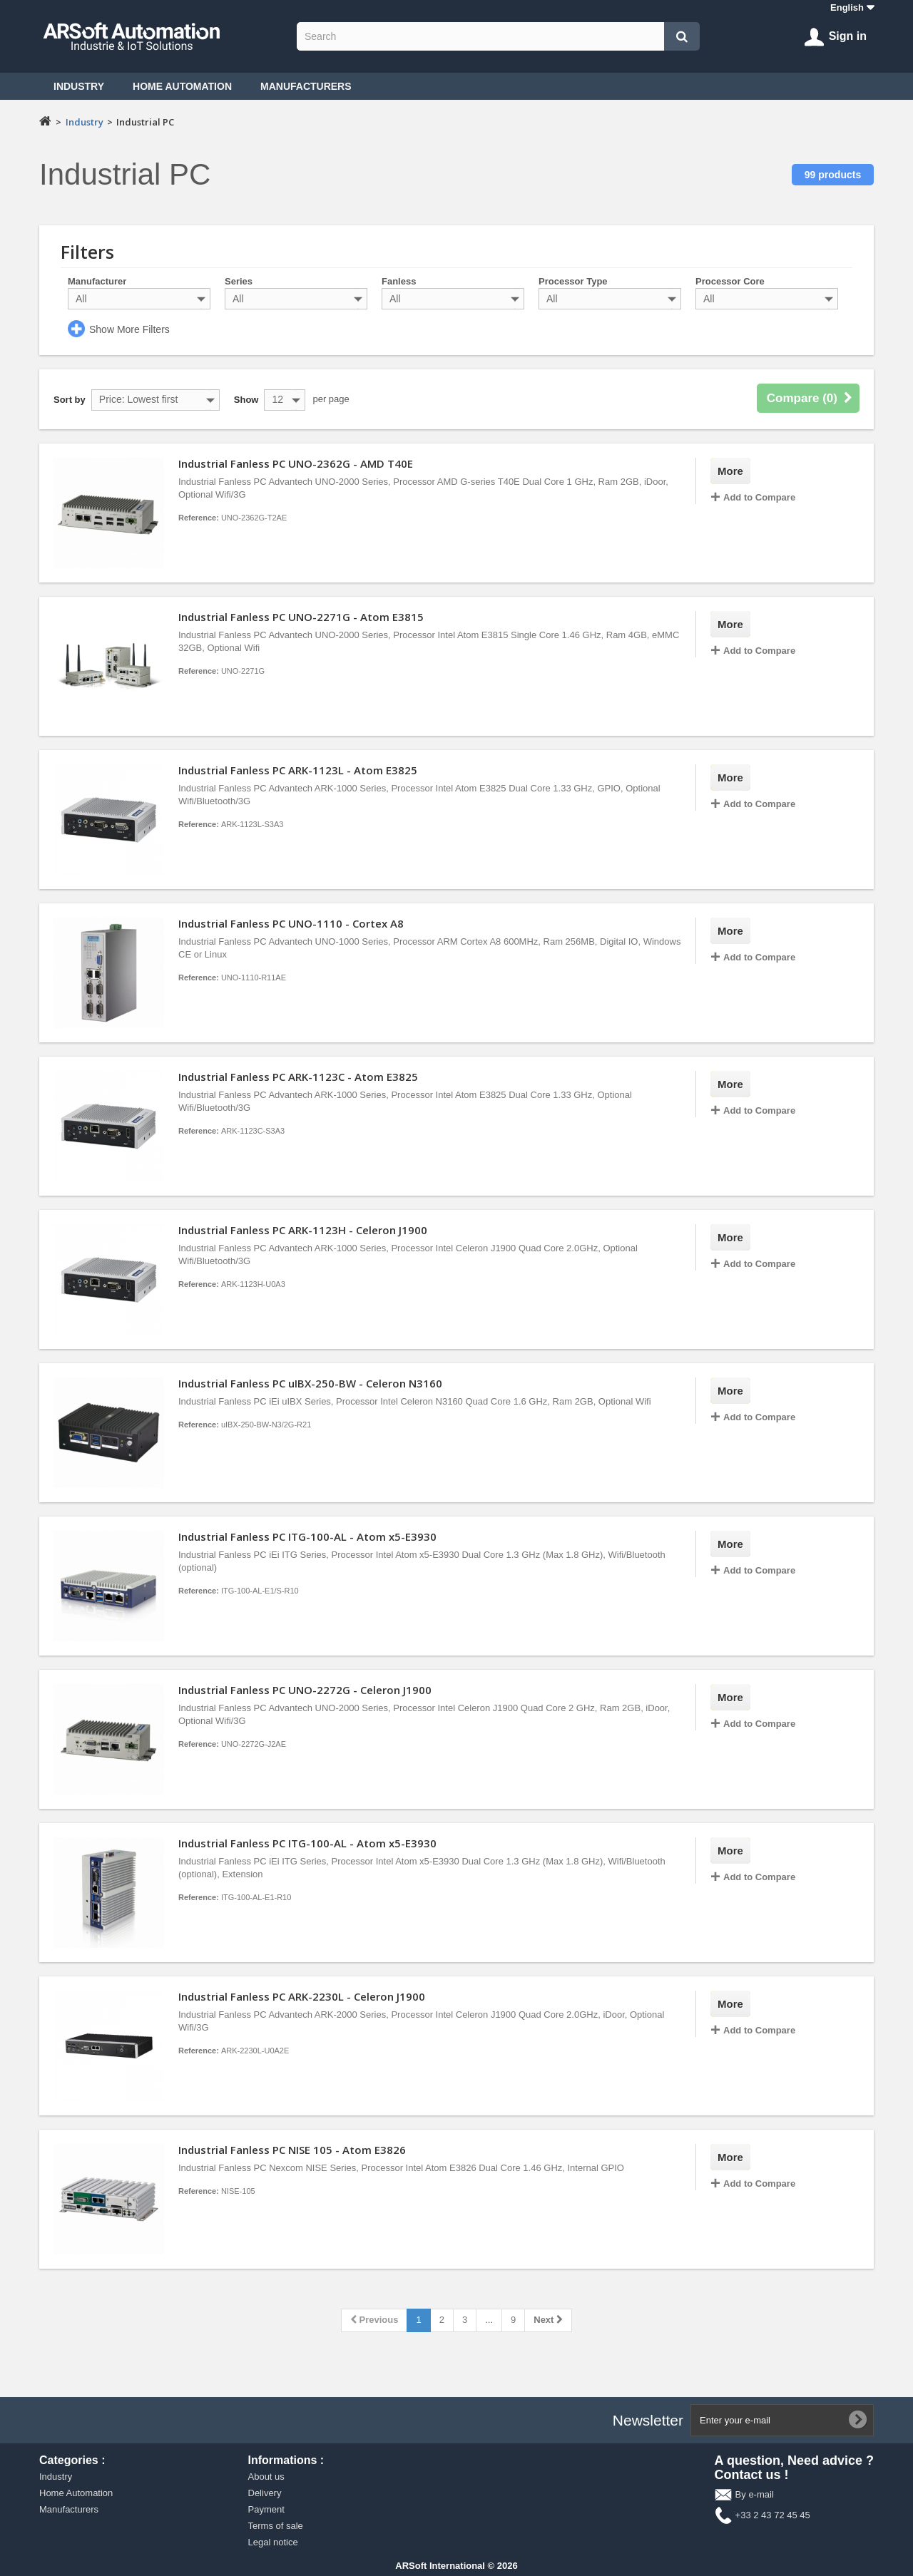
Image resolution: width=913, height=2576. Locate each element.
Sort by (69, 399)
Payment (266, 2509)
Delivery (265, 2493)
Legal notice (273, 2542)
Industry (78, 86)
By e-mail (754, 2494)
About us (266, 2476)
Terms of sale (275, 2525)
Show (246, 399)
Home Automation (182, 86)
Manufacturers (306, 86)
